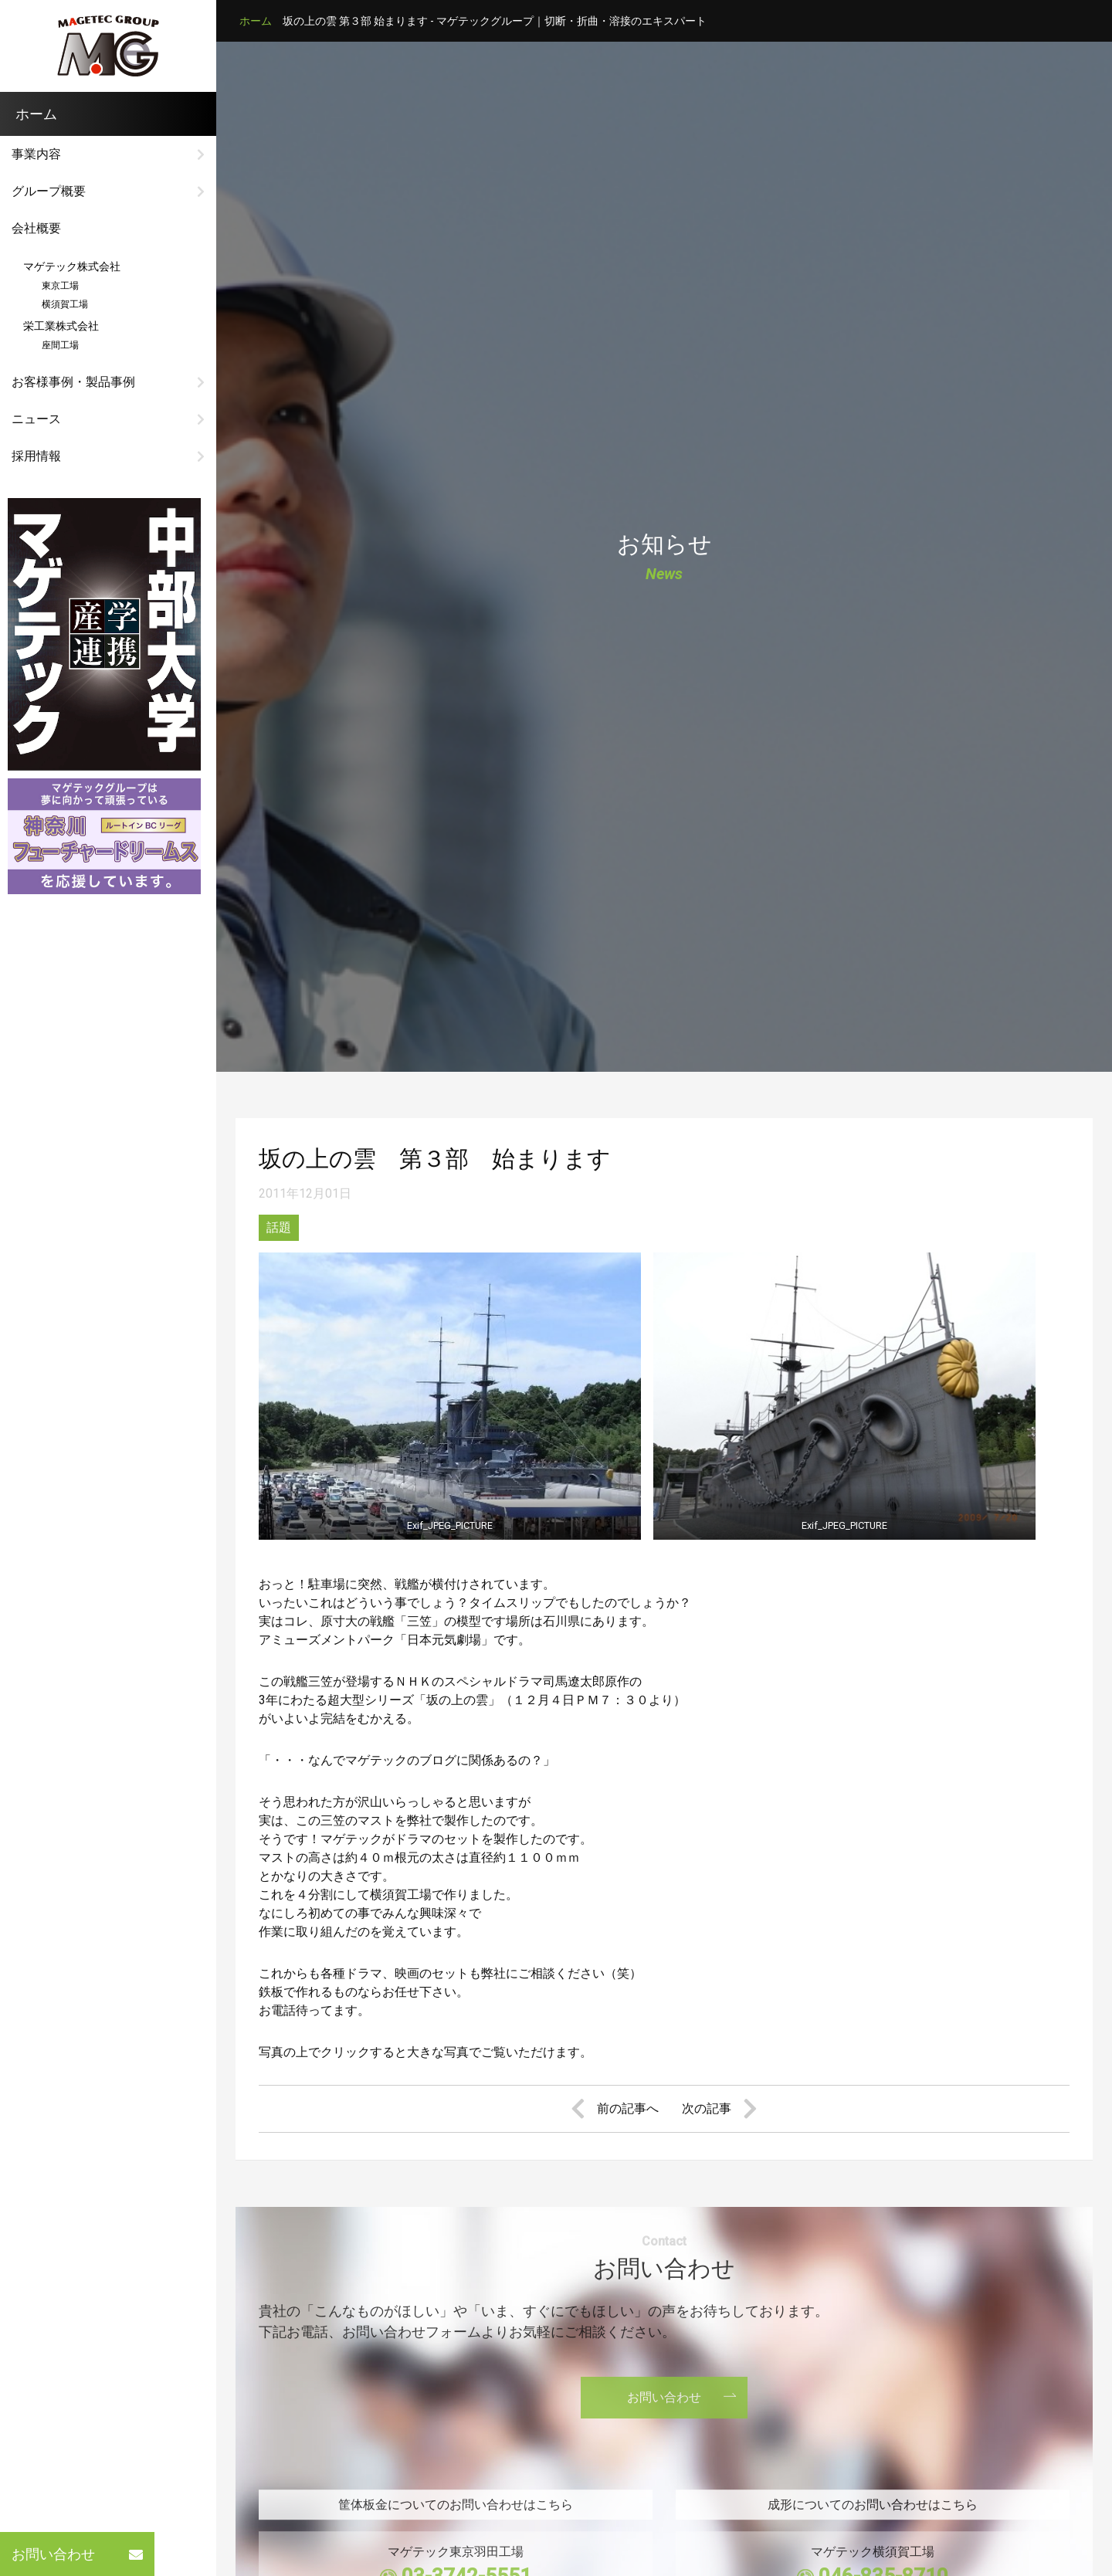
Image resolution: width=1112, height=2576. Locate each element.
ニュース (36, 419)
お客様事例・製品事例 (73, 382)
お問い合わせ (77, 2554)
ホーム (255, 21)
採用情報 (36, 456)
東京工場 (51, 285)
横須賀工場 (55, 304)
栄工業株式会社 (61, 326)
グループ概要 (49, 191)
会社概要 (36, 228)
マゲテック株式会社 (71, 266)
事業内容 (36, 154)
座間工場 (51, 345)
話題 (278, 1227)
